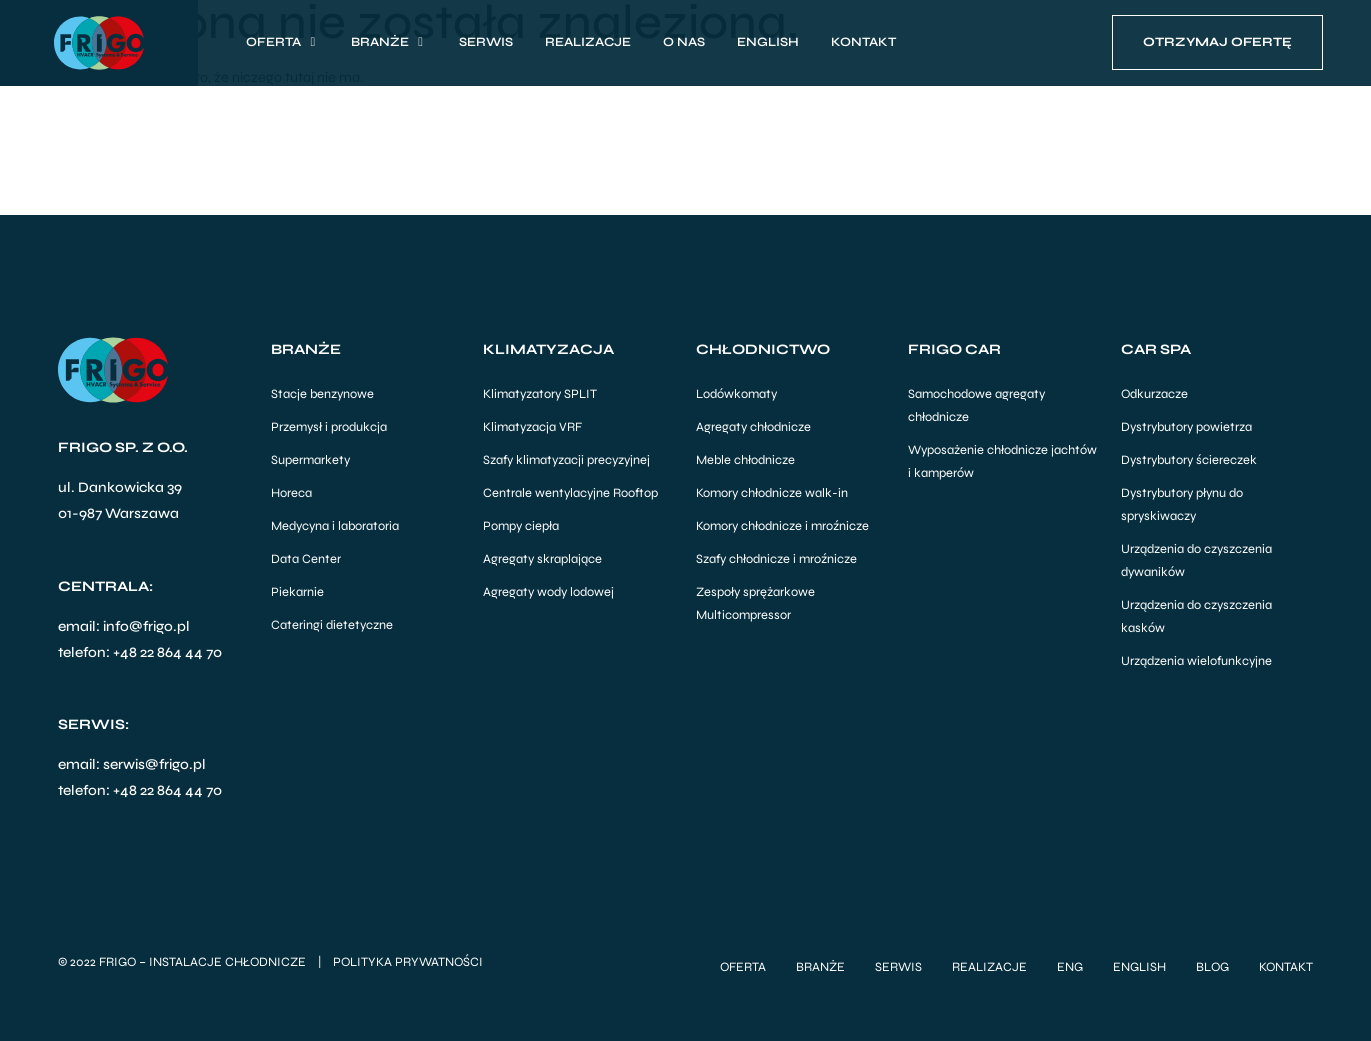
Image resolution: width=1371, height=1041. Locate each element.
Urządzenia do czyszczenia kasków (1196, 616)
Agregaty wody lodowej (548, 592)
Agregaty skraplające (542, 559)
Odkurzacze (1154, 394)
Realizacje (989, 966)
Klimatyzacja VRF (532, 427)
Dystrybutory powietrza (1186, 427)
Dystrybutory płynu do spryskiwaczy (1182, 504)
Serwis (898, 966)
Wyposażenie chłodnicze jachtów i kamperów (1002, 461)
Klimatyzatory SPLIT (540, 394)
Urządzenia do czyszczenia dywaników (1196, 560)
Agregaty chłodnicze (753, 427)
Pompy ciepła (521, 526)
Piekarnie (297, 592)
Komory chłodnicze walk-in (772, 493)
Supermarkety (310, 460)
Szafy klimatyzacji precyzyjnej (566, 460)
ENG (1070, 966)
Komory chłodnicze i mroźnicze (782, 526)
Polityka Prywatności (408, 961)
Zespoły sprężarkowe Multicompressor (755, 603)
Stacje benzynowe (322, 394)
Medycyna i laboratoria (335, 526)
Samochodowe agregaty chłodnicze (976, 405)
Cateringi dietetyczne (332, 625)
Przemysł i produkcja (329, 427)
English (1139, 966)
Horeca (291, 493)
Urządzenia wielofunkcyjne (1196, 661)
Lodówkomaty (736, 394)
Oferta (743, 966)
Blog (1212, 966)
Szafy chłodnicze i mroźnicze (776, 559)
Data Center (306, 559)
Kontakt (1286, 966)
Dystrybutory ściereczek (1189, 460)
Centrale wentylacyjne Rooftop (570, 493)
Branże (820, 966)
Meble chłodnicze (745, 460)
